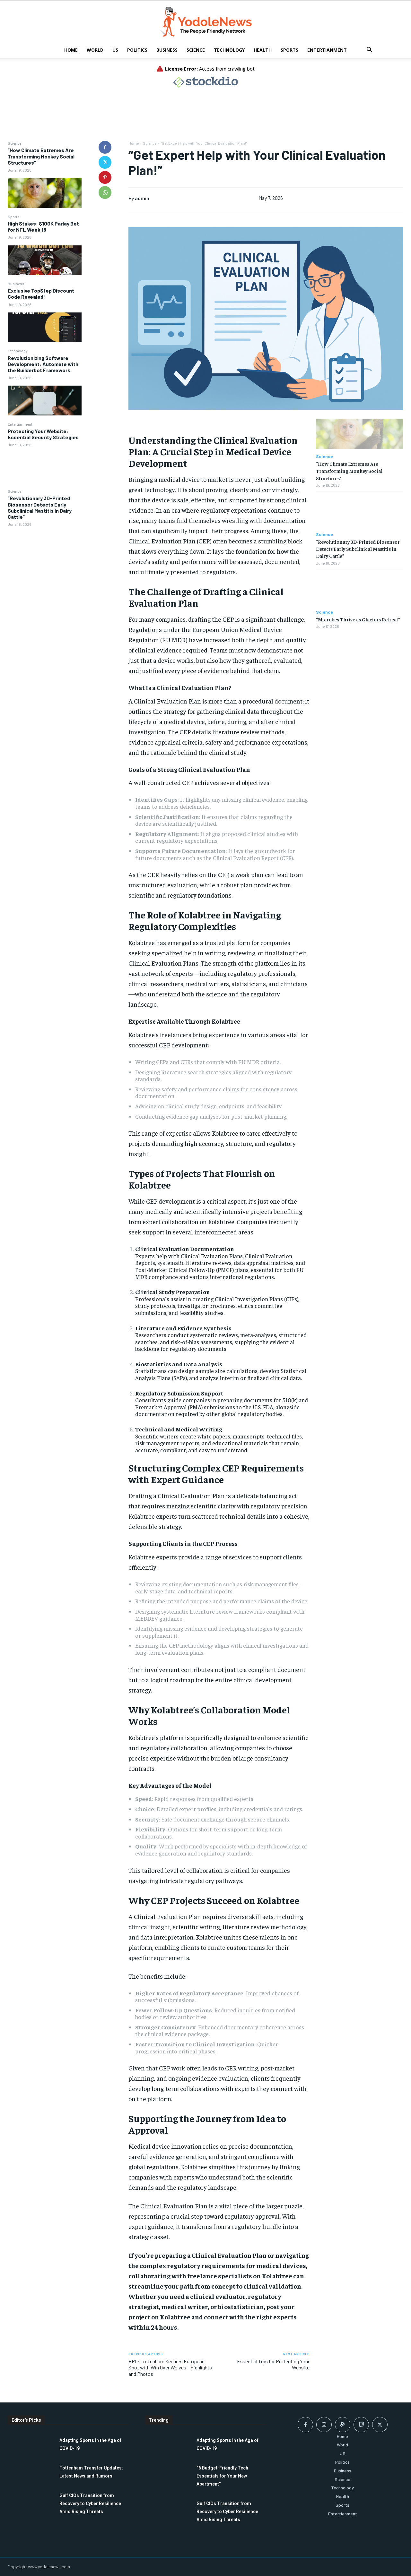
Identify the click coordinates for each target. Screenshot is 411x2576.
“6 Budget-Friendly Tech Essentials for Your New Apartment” (222, 2475)
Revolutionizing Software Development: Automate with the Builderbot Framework (43, 364)
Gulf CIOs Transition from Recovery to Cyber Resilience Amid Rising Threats (90, 2503)
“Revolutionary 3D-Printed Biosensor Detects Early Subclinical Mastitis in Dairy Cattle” (40, 507)
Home (71, 50)
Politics (137, 50)
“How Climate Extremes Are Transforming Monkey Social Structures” (41, 156)
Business (167, 50)
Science (196, 50)
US (115, 50)
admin (142, 198)
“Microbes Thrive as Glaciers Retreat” (358, 619)
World (95, 50)
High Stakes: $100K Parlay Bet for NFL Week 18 (43, 226)
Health (263, 50)
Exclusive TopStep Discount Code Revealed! (41, 293)
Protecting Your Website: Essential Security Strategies (43, 434)
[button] (369, 50)
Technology (229, 50)
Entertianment (327, 50)
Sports (289, 50)
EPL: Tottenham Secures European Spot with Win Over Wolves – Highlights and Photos (170, 2367)
